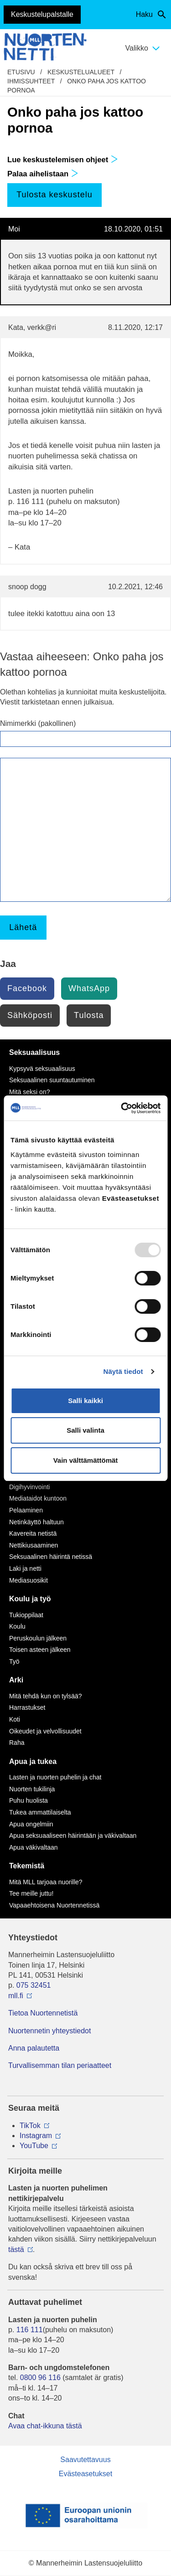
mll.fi (15, 1996)
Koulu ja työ (30, 1599)
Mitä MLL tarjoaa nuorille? (46, 1882)
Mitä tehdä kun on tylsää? (45, 1696)
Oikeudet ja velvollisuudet (45, 1731)
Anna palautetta (33, 2048)
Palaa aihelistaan (42, 174)
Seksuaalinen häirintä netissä (50, 1556)
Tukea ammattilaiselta (40, 1812)
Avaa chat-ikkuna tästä (45, 2426)
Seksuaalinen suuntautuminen (52, 1080)
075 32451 (33, 1985)
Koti (14, 1719)
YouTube (34, 2145)
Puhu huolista (28, 1800)
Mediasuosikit (28, 1580)
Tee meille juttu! (31, 1893)
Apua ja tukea (33, 1761)
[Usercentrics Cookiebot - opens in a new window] (122, 1108)
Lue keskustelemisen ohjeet (62, 159)
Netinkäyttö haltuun (36, 1522)
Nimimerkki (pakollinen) (38, 723)
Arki (16, 1680)
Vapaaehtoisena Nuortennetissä (54, 1905)
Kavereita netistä (33, 1533)
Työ (14, 1661)
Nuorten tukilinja (32, 1789)
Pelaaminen (26, 1510)
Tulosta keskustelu (54, 194)
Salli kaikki (85, 1400)
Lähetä (23, 927)
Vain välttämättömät (85, 1460)
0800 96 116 (40, 2377)
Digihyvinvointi (29, 1487)
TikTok (30, 2125)
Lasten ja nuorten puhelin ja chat (55, 1777)
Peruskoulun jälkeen (38, 1638)
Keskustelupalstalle (42, 14)
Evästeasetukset (85, 2474)
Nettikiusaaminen (33, 1545)
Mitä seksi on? (29, 1091)
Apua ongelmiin (31, 1824)
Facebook (27, 988)
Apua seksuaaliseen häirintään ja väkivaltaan (72, 1835)
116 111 (29, 2330)
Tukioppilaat (26, 1615)
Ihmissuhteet (31, 81)
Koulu (17, 1626)
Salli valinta (85, 1430)
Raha (16, 1742)
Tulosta (89, 1015)
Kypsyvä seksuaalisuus (42, 1068)
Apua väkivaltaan (33, 1847)
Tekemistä (26, 1866)
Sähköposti (29, 1015)
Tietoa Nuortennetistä (43, 2013)
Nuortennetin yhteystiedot (49, 2031)
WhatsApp (89, 988)
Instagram (36, 2135)
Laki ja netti (25, 1568)
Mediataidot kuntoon (38, 1498)
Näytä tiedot (123, 1371)
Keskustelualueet (80, 72)
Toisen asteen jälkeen (40, 1649)
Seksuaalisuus (34, 1052)
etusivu (21, 72)
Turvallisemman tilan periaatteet (59, 2065)
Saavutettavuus (85, 2459)
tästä (16, 2249)
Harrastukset (27, 1707)
